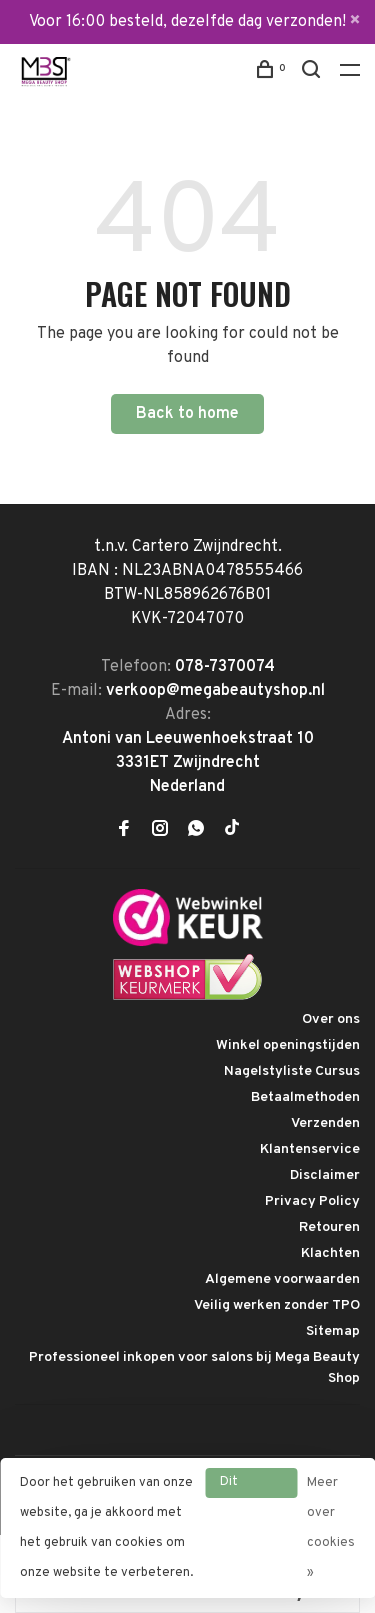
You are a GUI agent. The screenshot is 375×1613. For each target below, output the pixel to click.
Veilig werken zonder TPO (277, 1305)
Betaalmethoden (305, 1097)
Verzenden (325, 1123)
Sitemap (333, 1331)
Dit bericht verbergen (251, 1486)
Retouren (329, 1227)
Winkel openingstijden (288, 1045)
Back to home (187, 414)
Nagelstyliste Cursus (292, 1071)
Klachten (330, 1253)
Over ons (331, 1019)
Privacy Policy (312, 1201)
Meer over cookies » (331, 1528)
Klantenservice (310, 1149)
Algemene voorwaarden (282, 1279)
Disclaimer (325, 1175)
